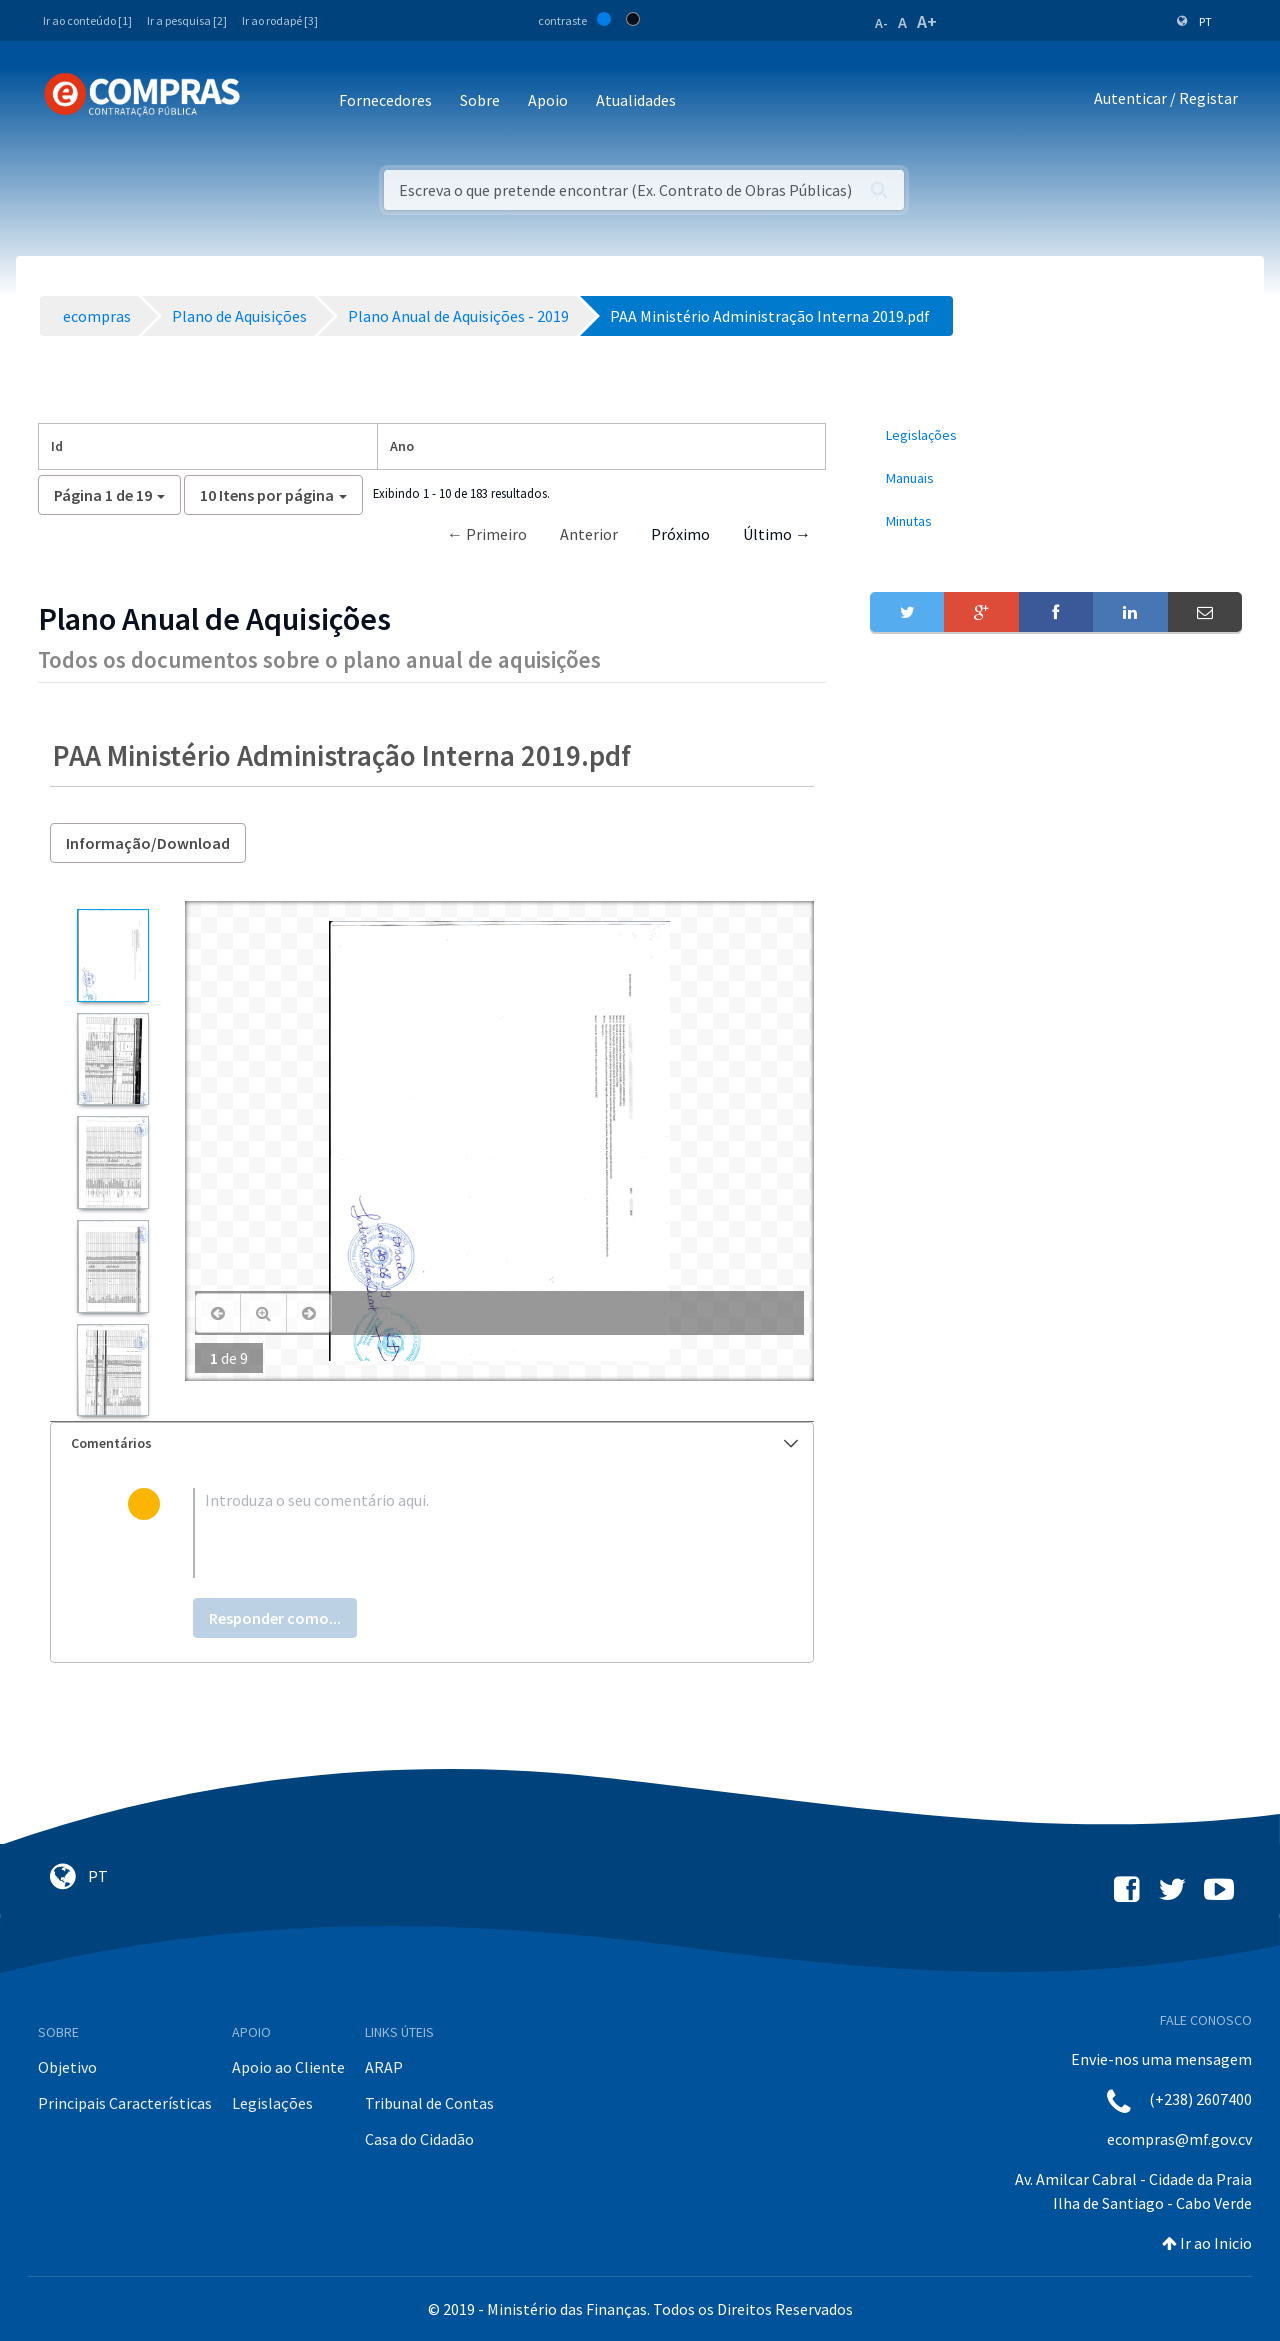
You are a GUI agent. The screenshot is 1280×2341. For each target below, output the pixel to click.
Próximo (680, 534)
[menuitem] (1056, 435)
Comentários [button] (434, 1443)
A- (881, 23)
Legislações (272, 2103)
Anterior (589, 534)
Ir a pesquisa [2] (187, 20)
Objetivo (67, 2067)
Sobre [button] (480, 100)
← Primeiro (487, 534)
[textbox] (464, 1533)
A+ (927, 21)
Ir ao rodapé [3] (280, 20)
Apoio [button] (548, 100)
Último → (777, 534)
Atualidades (636, 100)
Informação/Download (148, 843)
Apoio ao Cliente (288, 2067)
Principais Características (125, 2103)
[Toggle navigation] (268, 101)
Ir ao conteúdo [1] (87, 20)
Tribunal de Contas (429, 2103)
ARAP (384, 2067)
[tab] (432, 1443)
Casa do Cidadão (419, 2139)
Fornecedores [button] (385, 100)
